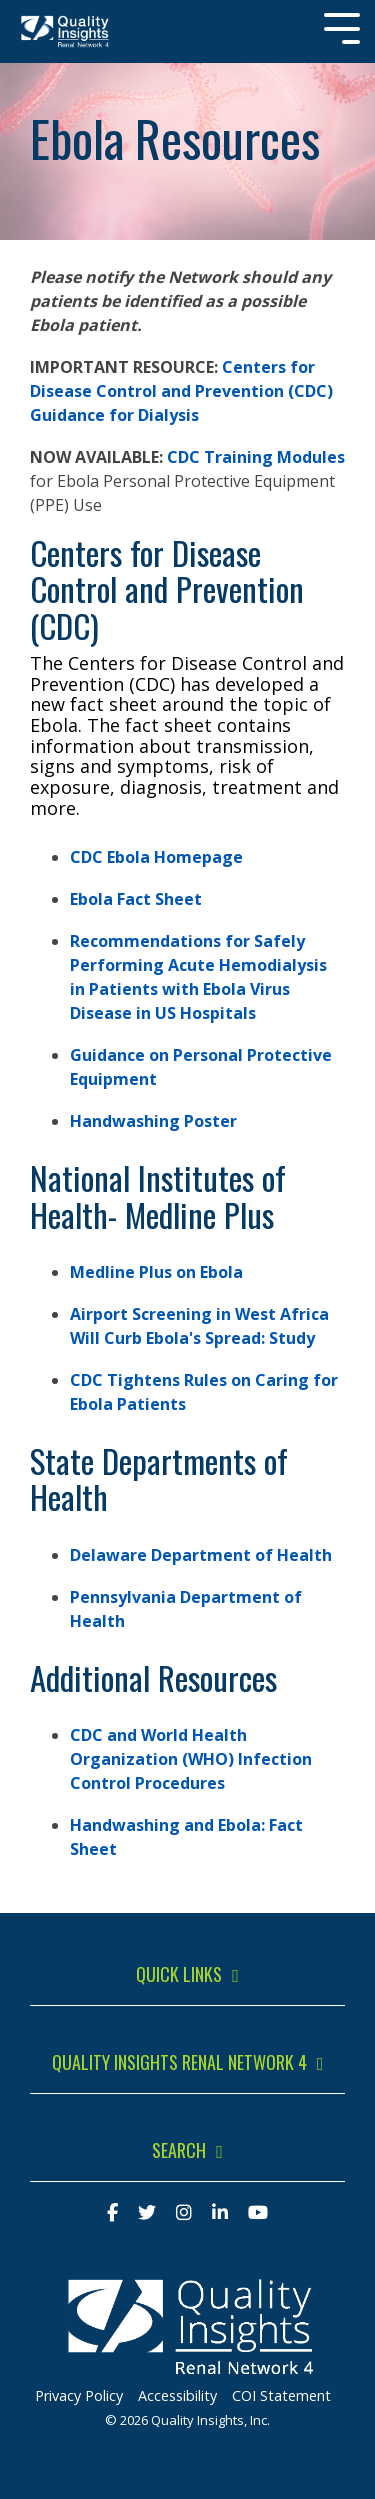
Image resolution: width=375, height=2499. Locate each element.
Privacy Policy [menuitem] (79, 2395)
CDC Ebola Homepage (156, 857)
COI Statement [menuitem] (281, 2395)
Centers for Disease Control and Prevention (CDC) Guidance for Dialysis (181, 391)
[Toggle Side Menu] (342, 26)
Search (179, 2151)
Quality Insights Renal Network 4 (179, 2063)
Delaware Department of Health (201, 1555)
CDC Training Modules (256, 457)
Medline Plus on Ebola (156, 1272)
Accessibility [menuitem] (177, 2395)
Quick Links (179, 1975)
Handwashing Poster (153, 1121)
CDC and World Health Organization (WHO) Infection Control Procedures (191, 1759)
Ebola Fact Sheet (136, 899)
